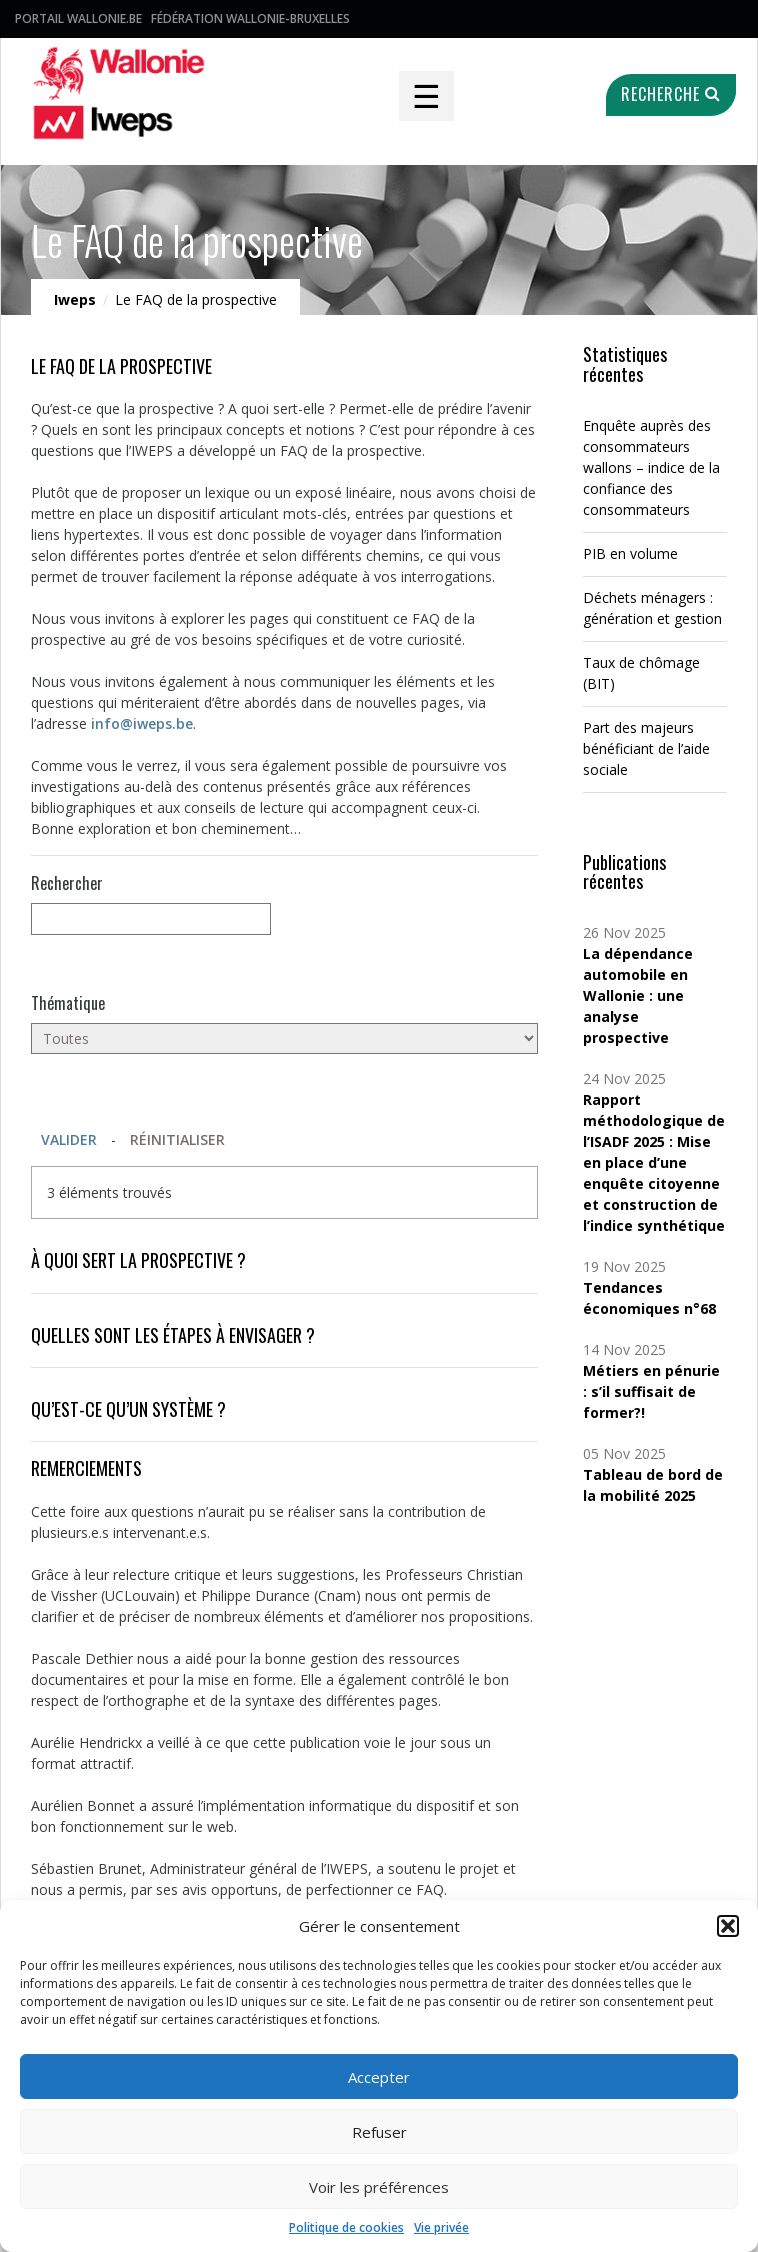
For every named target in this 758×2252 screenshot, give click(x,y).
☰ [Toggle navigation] (426, 95)
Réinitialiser (177, 1139)
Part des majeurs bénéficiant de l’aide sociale (646, 748)
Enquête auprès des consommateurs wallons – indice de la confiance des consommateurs (651, 467)
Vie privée (441, 2227)
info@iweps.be (142, 723)
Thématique (68, 1003)
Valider (69, 1139)
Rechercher (67, 883)
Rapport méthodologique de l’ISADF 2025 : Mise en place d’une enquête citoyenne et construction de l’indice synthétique (654, 1162)
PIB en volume (630, 553)
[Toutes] (284, 1038)
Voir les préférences (379, 2187)
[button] (728, 1926)
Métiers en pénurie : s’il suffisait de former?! (651, 1391)
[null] (151, 918)
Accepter (379, 2077)
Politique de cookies (346, 2227)
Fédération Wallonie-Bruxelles (250, 18)
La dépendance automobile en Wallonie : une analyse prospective (638, 995)
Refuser (379, 2132)
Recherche (671, 94)
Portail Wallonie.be (78, 18)
